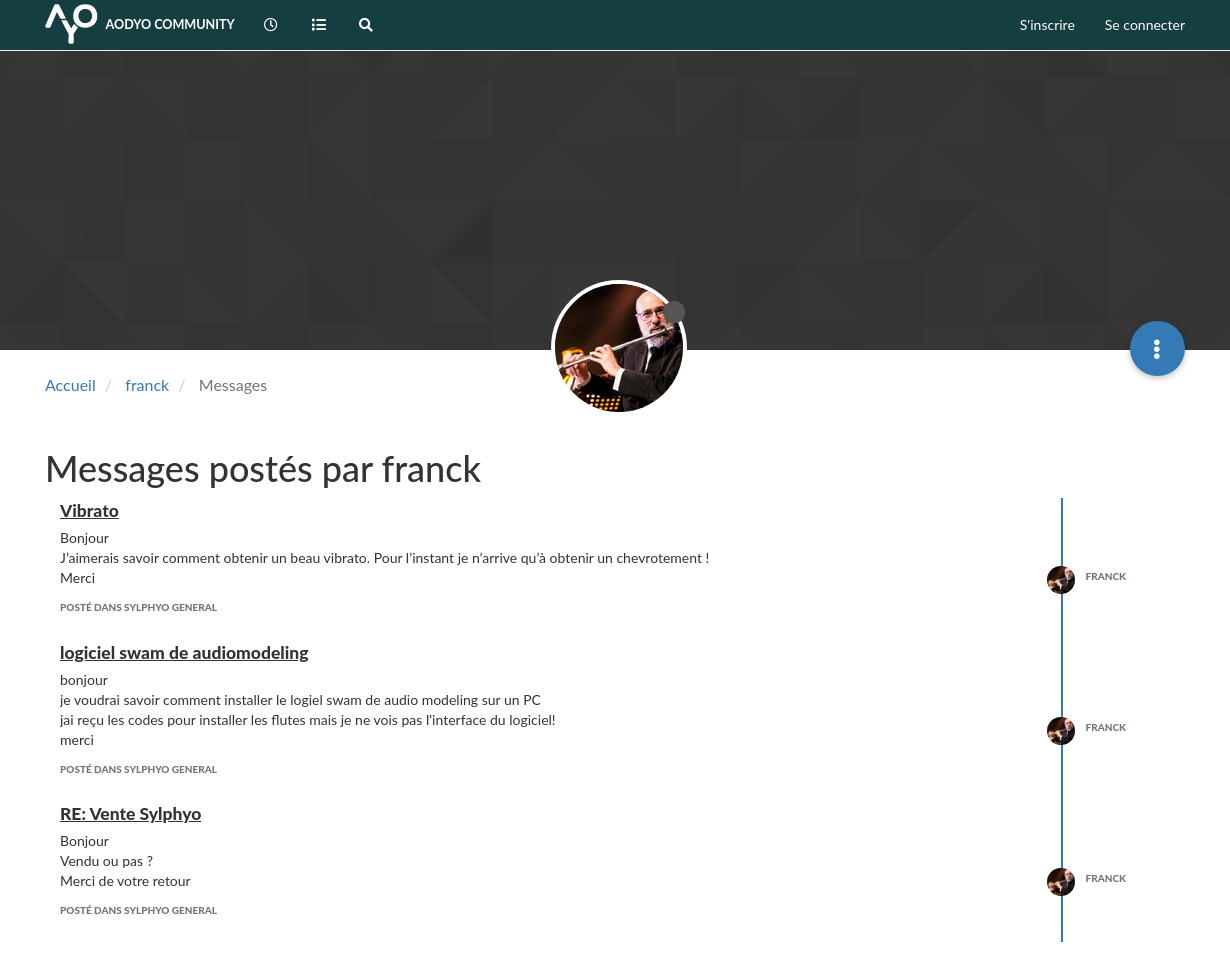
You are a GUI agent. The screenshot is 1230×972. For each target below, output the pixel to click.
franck (1106, 576)
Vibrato (89, 510)
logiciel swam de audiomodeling (184, 652)
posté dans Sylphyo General (138, 607)
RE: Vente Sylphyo (130, 813)
